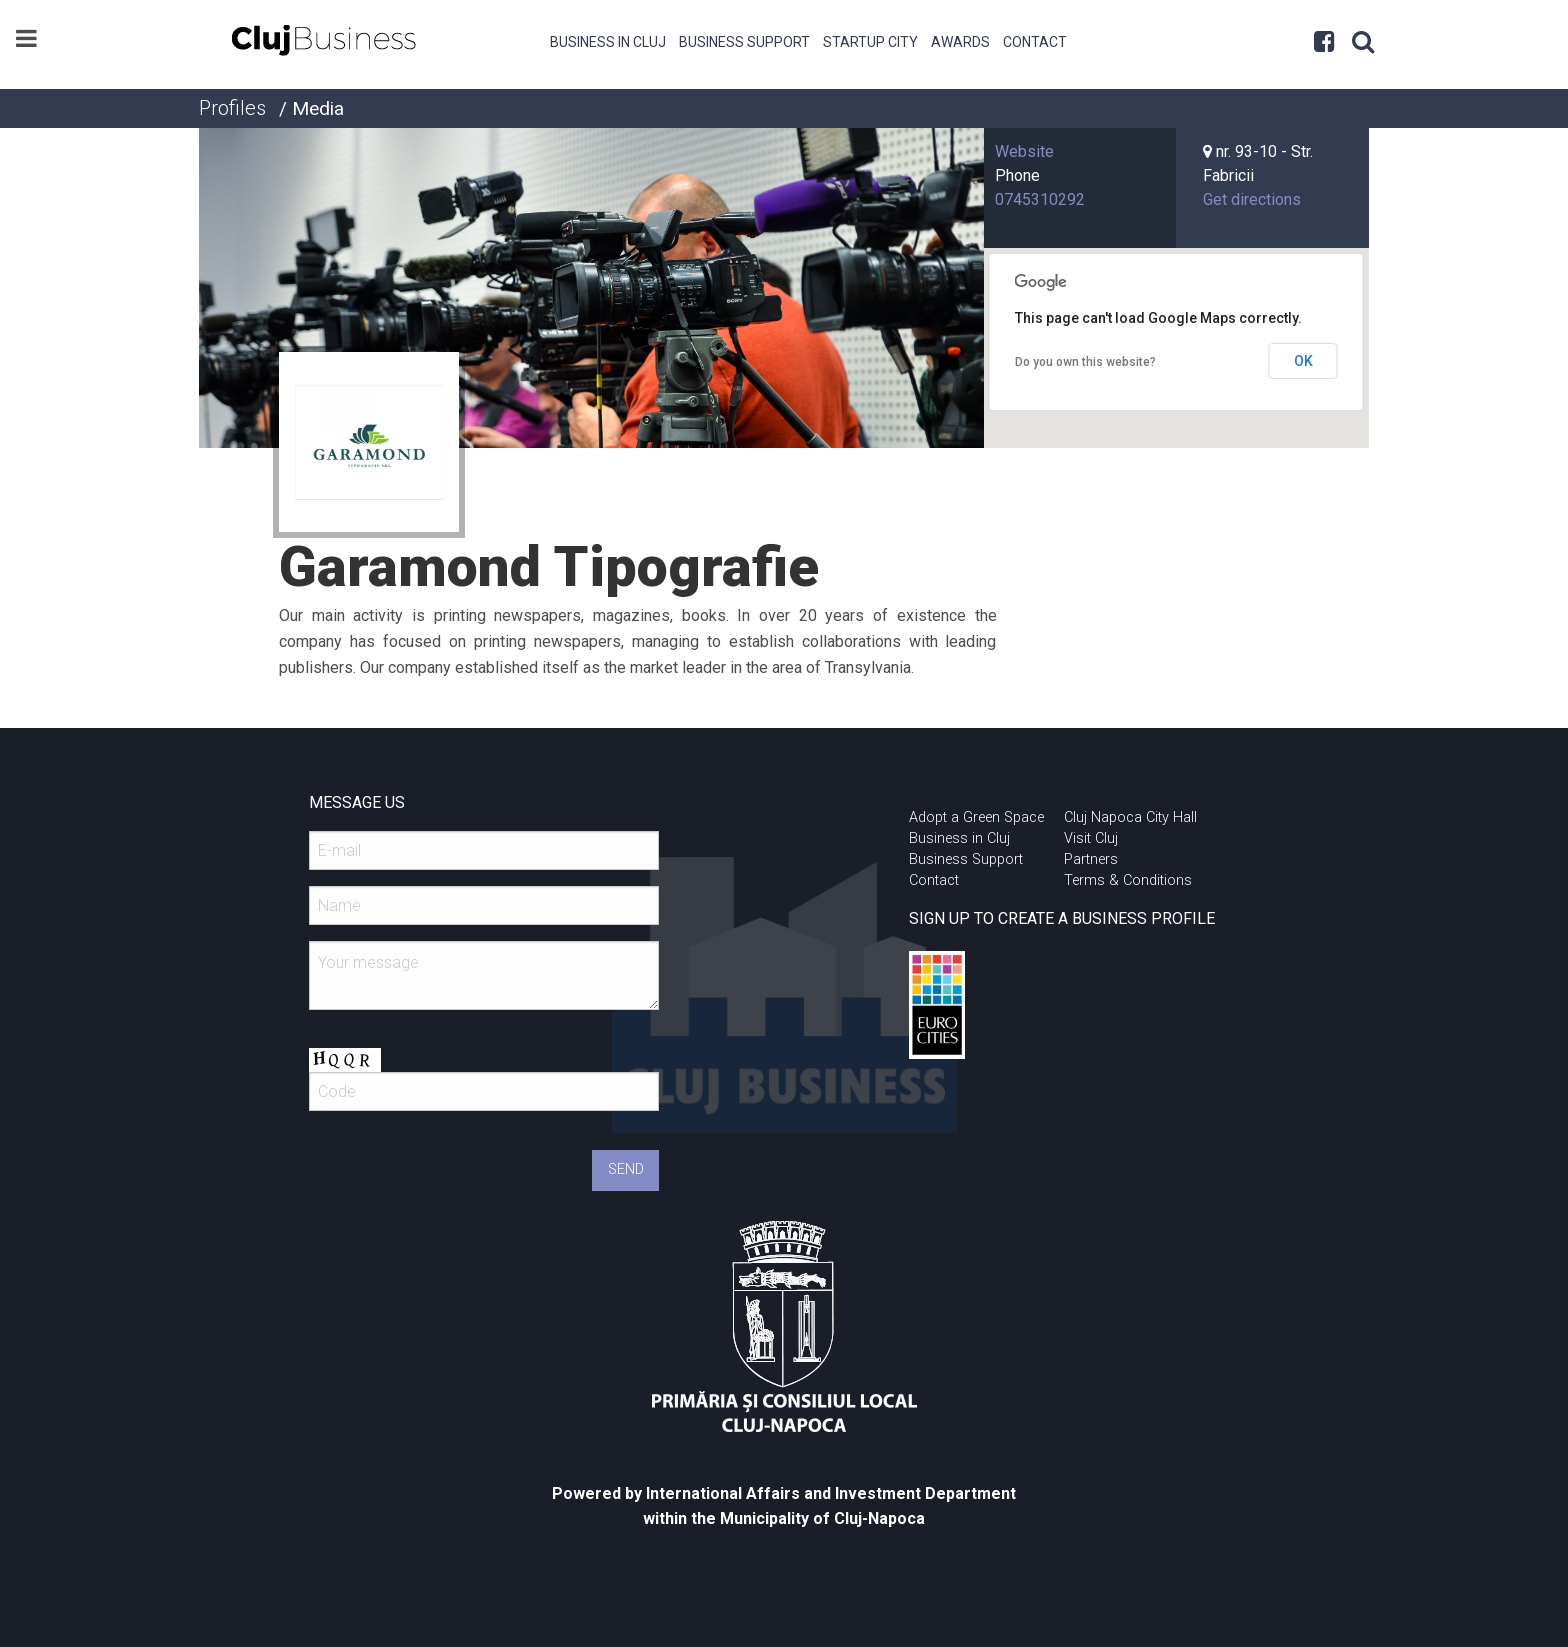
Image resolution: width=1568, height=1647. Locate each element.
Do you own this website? (1085, 362)
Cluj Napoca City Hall (1130, 817)
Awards (960, 42)
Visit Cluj (1091, 838)
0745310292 (1040, 199)
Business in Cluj (608, 42)
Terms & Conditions (1128, 880)
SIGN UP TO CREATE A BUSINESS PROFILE (1062, 918)
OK (1303, 361)
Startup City (870, 42)
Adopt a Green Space (976, 817)
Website (1024, 151)
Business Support (744, 42)
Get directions (1252, 199)
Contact (1035, 42)
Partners (1091, 859)
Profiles (232, 108)
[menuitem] (608, 40)
